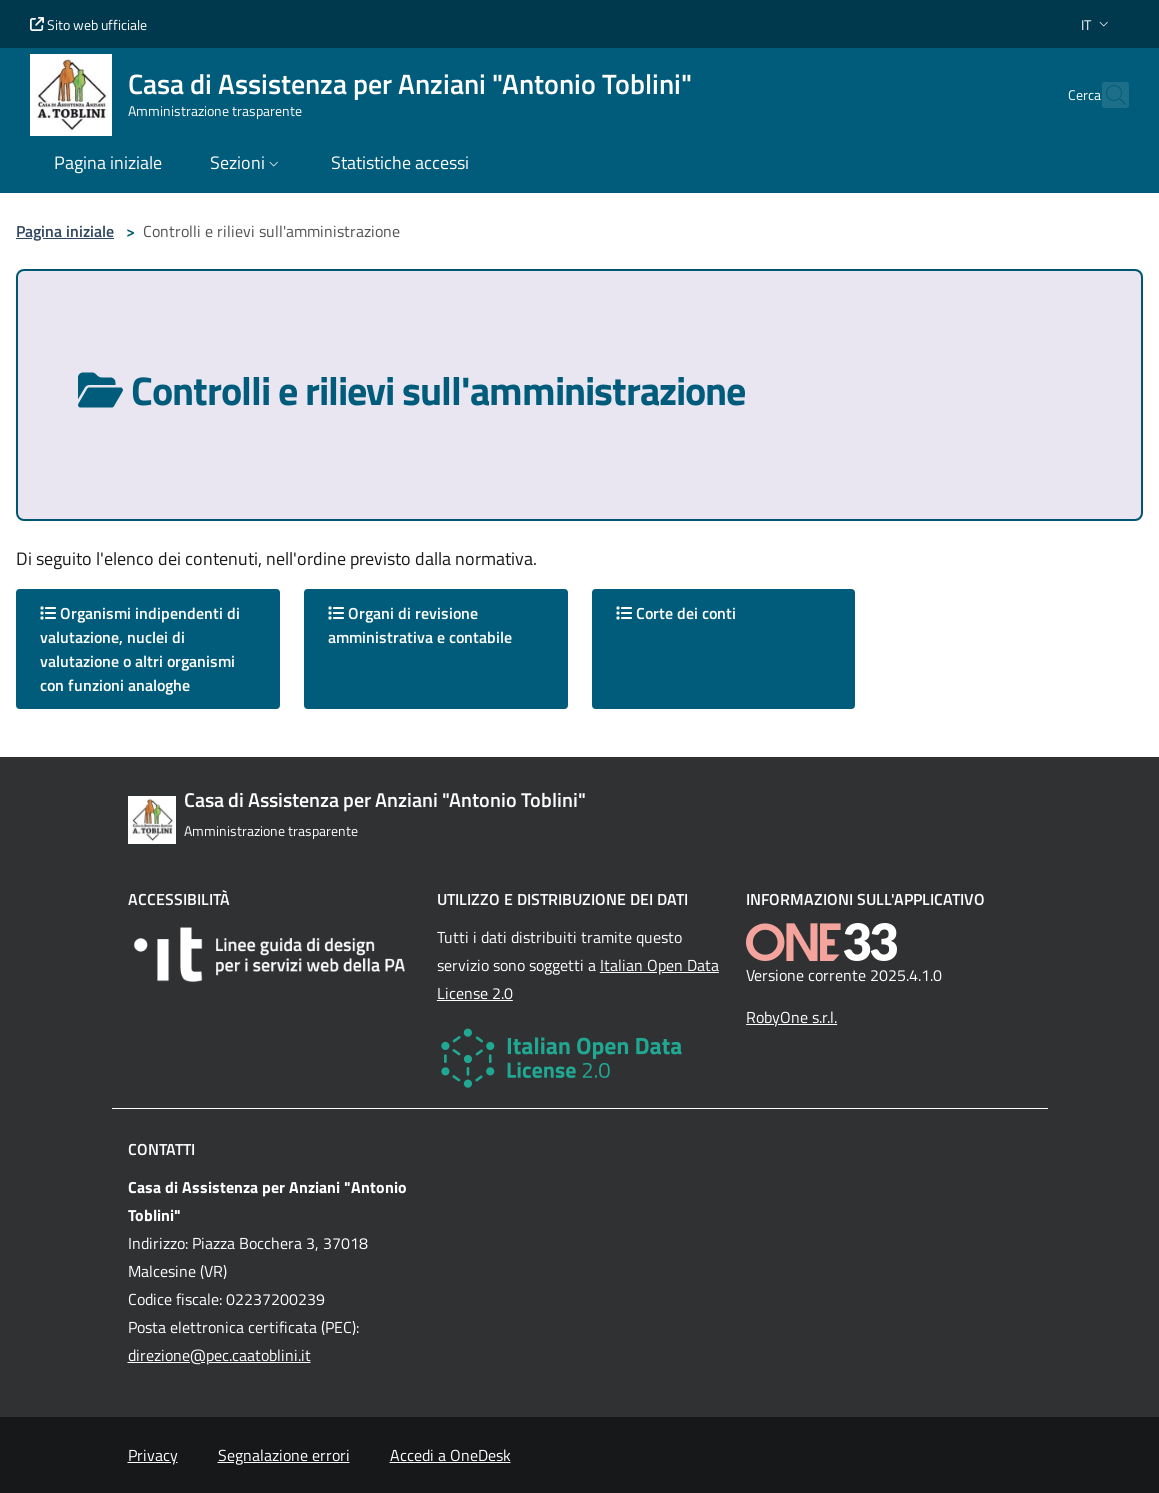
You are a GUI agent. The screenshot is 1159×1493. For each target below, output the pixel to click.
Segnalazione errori (284, 1455)
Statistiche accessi (400, 162)
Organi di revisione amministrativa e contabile (420, 625)
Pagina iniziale (65, 231)
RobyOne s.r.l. (791, 1017)
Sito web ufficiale (88, 24)
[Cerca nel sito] (1105, 95)
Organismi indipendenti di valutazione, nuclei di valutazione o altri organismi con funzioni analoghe (140, 649)
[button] (1097, 24)
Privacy (153, 1455)
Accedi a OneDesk (450, 1455)
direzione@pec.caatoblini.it (219, 1355)
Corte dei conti (676, 613)
